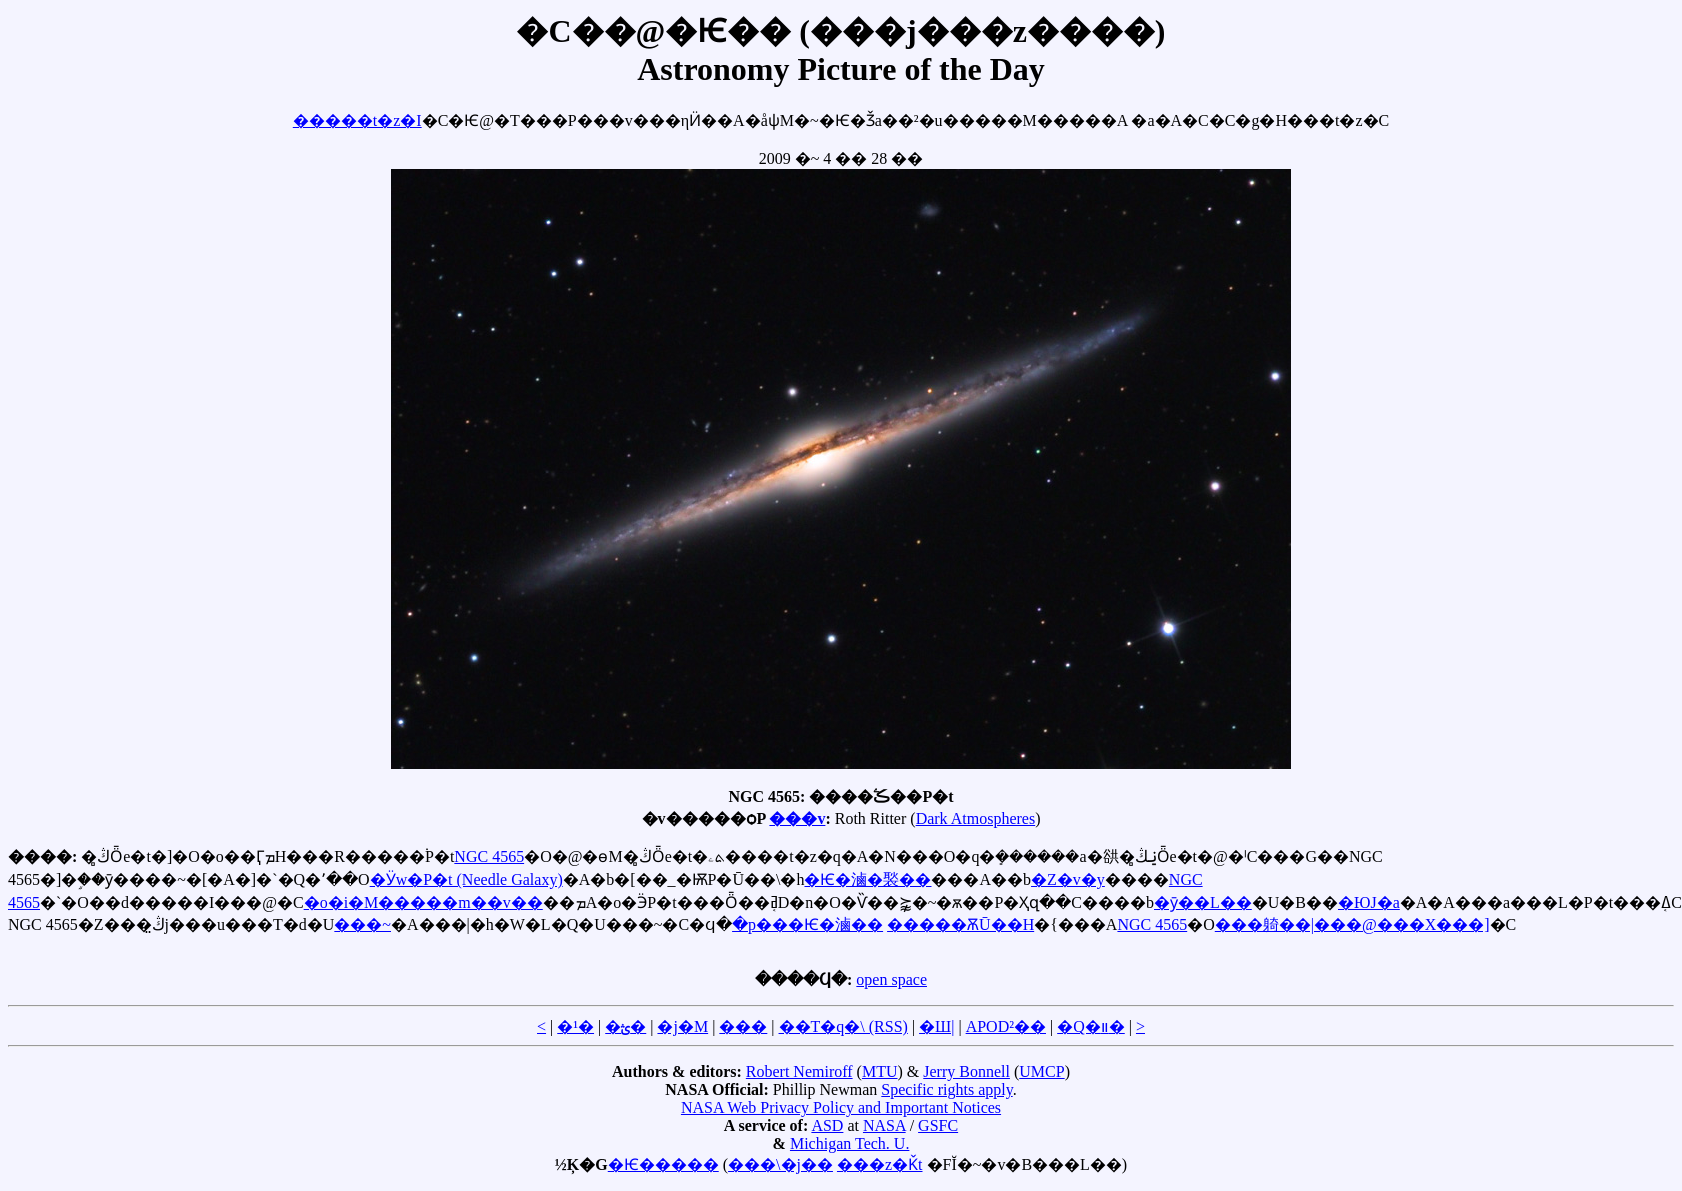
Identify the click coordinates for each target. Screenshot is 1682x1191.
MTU (880, 1071)
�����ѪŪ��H (960, 924)
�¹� (575, 1026)
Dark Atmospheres (976, 818)
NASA (884, 1125)
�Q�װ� (1091, 1026)
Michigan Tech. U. (849, 1143)
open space (891, 979)
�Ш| (936, 1026)
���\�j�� (780, 1164)
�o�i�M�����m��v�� (423, 902)
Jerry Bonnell (966, 1071)
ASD (827, 1125)
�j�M (682, 1026)
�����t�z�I (357, 120)
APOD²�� (1006, 1026)
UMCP (1041, 1071)
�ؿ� (625, 1026)
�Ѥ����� (663, 1164)
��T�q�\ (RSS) (843, 1026)
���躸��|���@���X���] (1352, 924)
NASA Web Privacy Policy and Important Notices (841, 1107)
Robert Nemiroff (799, 1071)
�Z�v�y (1068, 879)
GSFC (938, 1125)
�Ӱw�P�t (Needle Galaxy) (466, 879)
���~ (362, 924)
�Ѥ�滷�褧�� (867, 879)
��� (743, 1026)
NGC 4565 (489, 856)
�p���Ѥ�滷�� (807, 924)
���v (797, 818)
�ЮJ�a (1369, 902)
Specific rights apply (946, 1089)
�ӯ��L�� (1203, 902)
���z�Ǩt (880, 1164)
